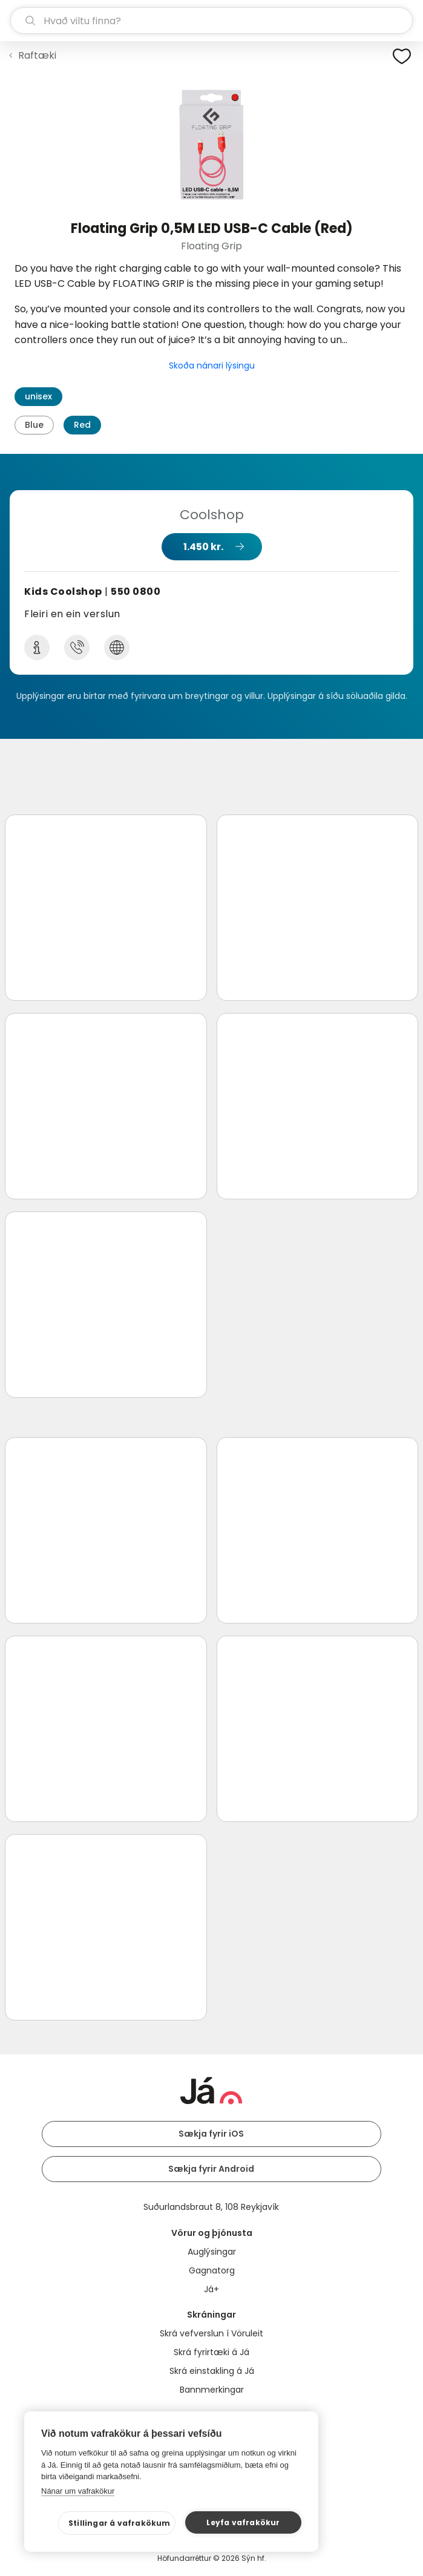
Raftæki (37, 55)
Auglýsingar (212, 2252)
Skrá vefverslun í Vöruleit (211, 2333)
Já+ (211, 2289)
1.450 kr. (203, 547)
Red (82, 425)
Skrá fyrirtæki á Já (211, 2352)
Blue (34, 425)
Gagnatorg (212, 2270)
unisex (38, 396)
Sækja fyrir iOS (211, 2134)
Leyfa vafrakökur (243, 2522)
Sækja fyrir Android (211, 2169)
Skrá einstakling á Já (211, 2371)
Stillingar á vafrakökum (119, 2523)
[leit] (211, 20)
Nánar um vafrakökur (77, 2491)
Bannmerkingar (212, 2390)
